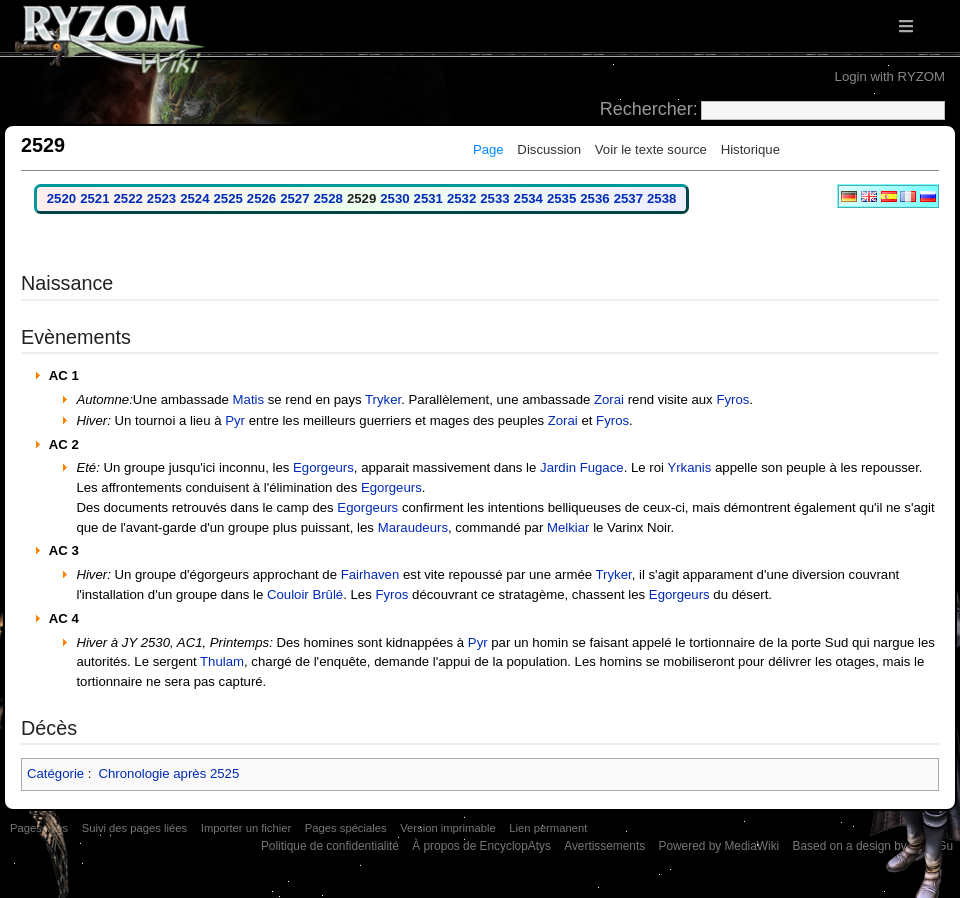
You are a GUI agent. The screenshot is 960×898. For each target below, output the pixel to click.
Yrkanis (689, 467)
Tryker (383, 399)
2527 (294, 198)
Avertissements (604, 846)
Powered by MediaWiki (718, 846)
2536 (594, 198)
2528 (328, 198)
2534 (528, 198)
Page (488, 149)
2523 (161, 198)
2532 (461, 198)
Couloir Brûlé (305, 594)
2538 (661, 198)
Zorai (609, 399)
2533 (494, 198)
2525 (228, 198)
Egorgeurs (323, 467)
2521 (94, 198)
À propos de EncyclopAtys (481, 846)
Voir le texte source (651, 149)
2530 (394, 198)
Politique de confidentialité (330, 846)
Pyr (235, 420)
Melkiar (568, 527)
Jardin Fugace (582, 467)
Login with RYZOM (890, 76)
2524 (194, 198)
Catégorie (55, 773)
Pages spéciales (346, 828)
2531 (428, 198)
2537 (628, 198)
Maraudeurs (413, 527)
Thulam (222, 661)
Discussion (549, 149)
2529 (361, 198)
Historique (750, 149)
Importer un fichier (246, 828)
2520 (61, 198)
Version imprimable (447, 828)
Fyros (732, 399)
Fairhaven (370, 574)
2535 (561, 198)
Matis (249, 399)
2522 (127, 198)
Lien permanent (548, 828)
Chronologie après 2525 (168, 773)
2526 (261, 198)
